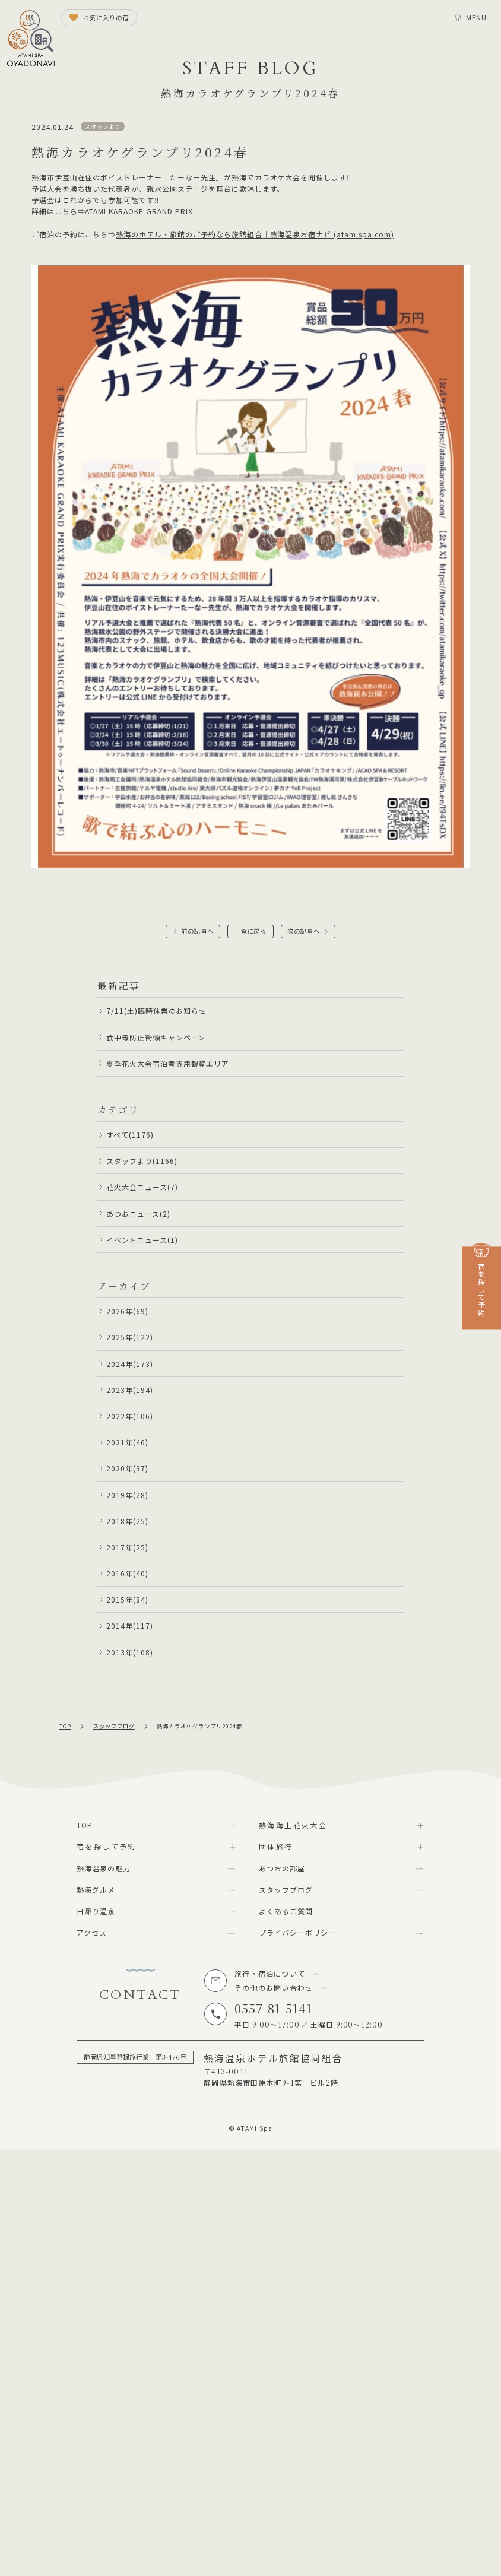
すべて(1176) (130, 1135)
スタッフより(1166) (141, 1161)
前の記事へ (197, 931)
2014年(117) (129, 1625)
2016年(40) (127, 1573)
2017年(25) (127, 1547)
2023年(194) (129, 1390)
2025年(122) (129, 1337)
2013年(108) (129, 1652)
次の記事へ (303, 931)
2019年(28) (127, 1495)
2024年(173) (129, 1364)
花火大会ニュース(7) (142, 1187)
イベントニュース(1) (142, 1240)
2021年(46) (127, 1442)
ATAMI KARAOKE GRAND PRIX (138, 211)
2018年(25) (127, 1521)
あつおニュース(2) (138, 1213)
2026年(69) (127, 1311)
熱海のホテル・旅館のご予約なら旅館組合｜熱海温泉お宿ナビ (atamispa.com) (255, 234)
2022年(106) (129, 1416)
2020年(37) (127, 1468)
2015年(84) (127, 1599)
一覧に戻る (250, 931)
